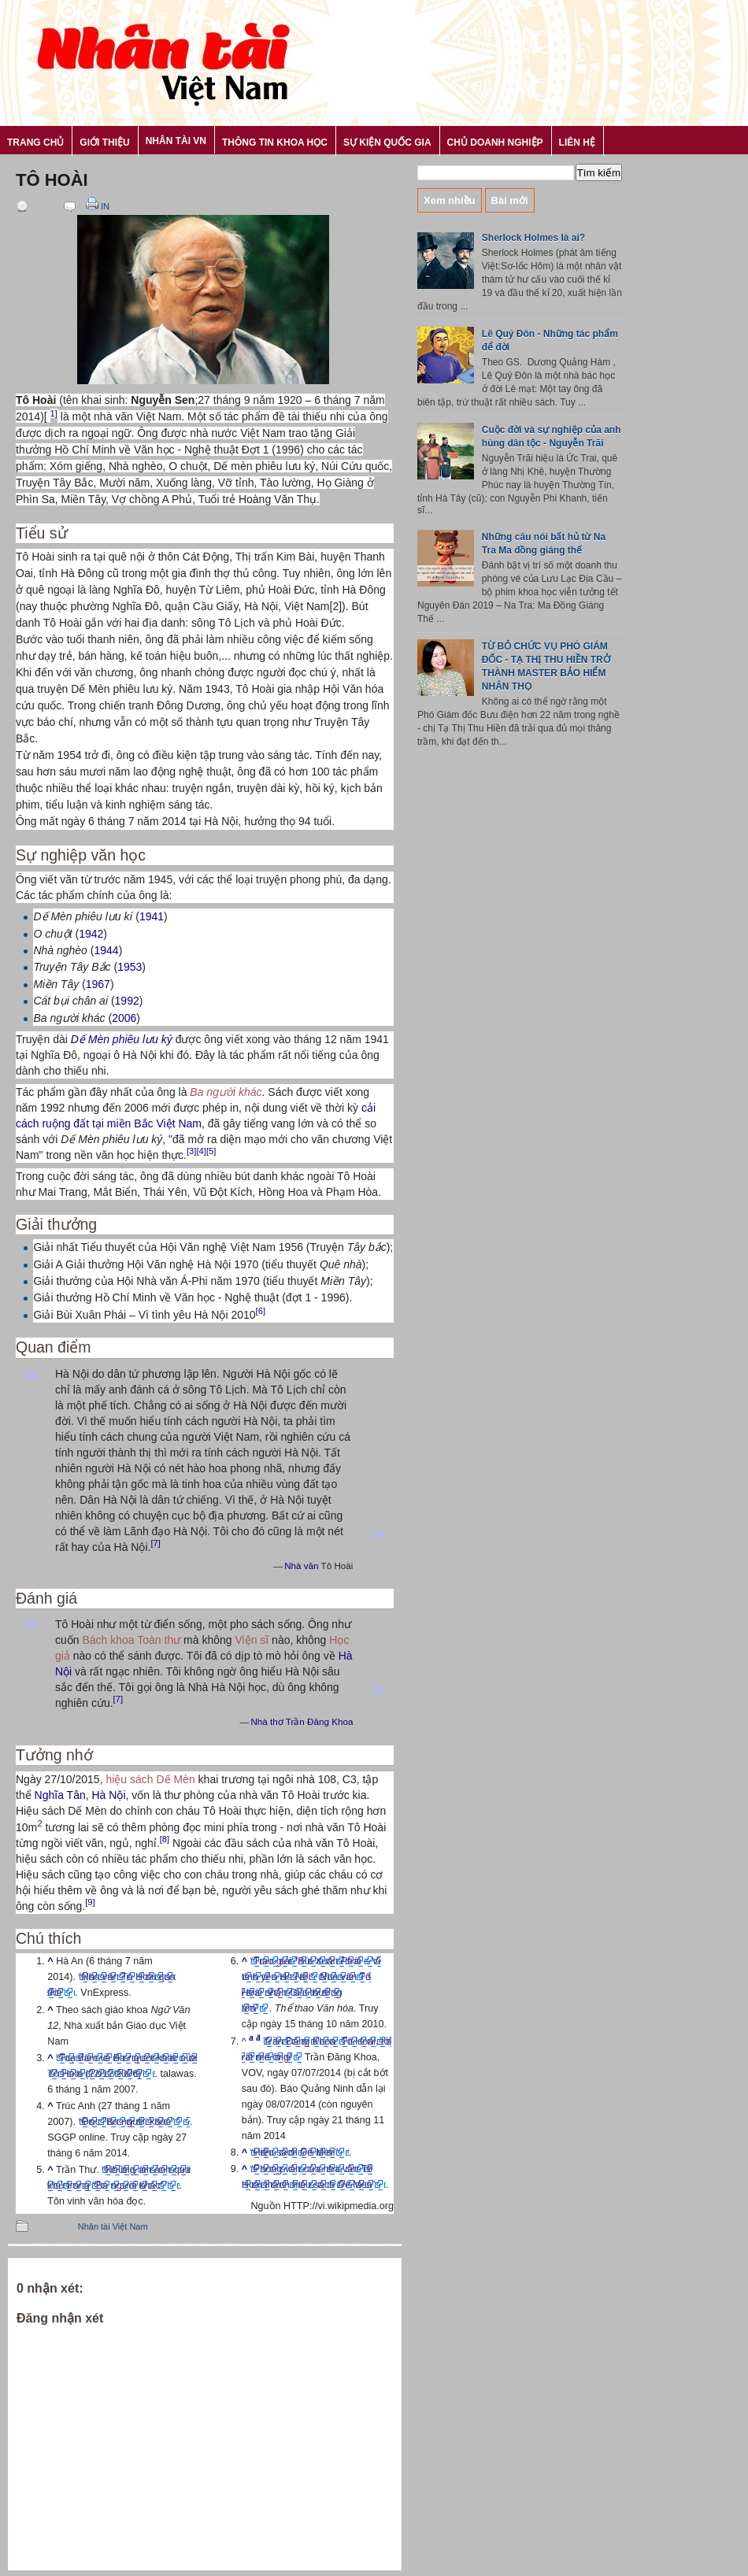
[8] (164, 1839)
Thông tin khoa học (275, 142)
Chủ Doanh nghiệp (495, 142)
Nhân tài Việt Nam (113, 2226)
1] (53, 413)
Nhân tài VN (176, 140)
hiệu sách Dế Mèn (150, 1779)
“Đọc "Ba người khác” (129, 2121)
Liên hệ (577, 142)
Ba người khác (225, 1092)
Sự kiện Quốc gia (387, 142)
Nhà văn (301, 1565)
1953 (129, 966)
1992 (127, 1000)
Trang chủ (35, 142)
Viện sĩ (251, 1640)
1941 (151, 916)
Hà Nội (108, 1795)
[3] (191, 1151)
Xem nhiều (450, 200)
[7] (155, 1543)
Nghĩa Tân (60, 1795)
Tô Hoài (52, 180)
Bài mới (509, 200)
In (96, 206)
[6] (260, 1311)
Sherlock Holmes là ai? (533, 237)
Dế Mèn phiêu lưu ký (121, 1039)
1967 (98, 984)
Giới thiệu (104, 142)
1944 (106, 950)
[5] (211, 1151)
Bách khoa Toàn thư (131, 1640)
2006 (124, 1018)
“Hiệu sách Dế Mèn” (294, 2152)
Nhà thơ (266, 1721)
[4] (201, 1151)
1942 (91, 933)
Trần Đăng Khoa (320, 1721)
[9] (89, 1902)
